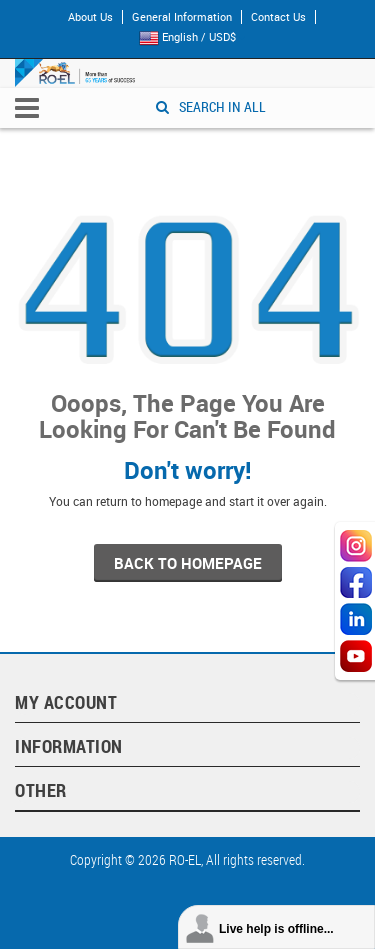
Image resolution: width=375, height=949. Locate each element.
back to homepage (188, 563)
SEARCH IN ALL (211, 106)
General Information (182, 17)
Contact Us (278, 17)
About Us (90, 17)
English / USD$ (192, 38)
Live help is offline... (276, 929)
